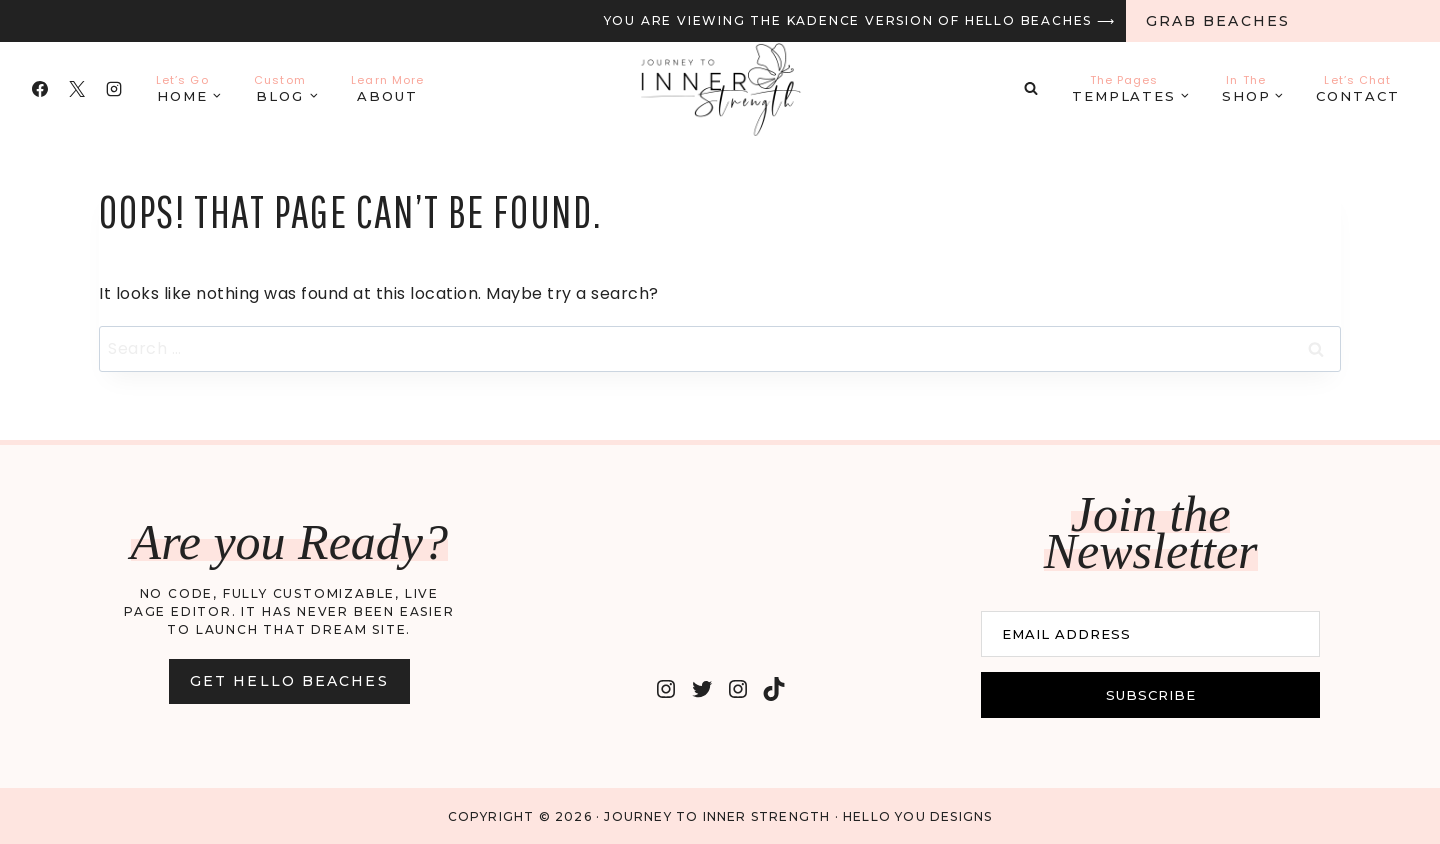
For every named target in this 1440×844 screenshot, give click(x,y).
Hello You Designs (917, 814)
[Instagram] (114, 89)
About (387, 88)
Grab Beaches (1218, 21)
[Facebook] (40, 89)
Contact (1358, 88)
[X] (77, 89)
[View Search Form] (1031, 89)
